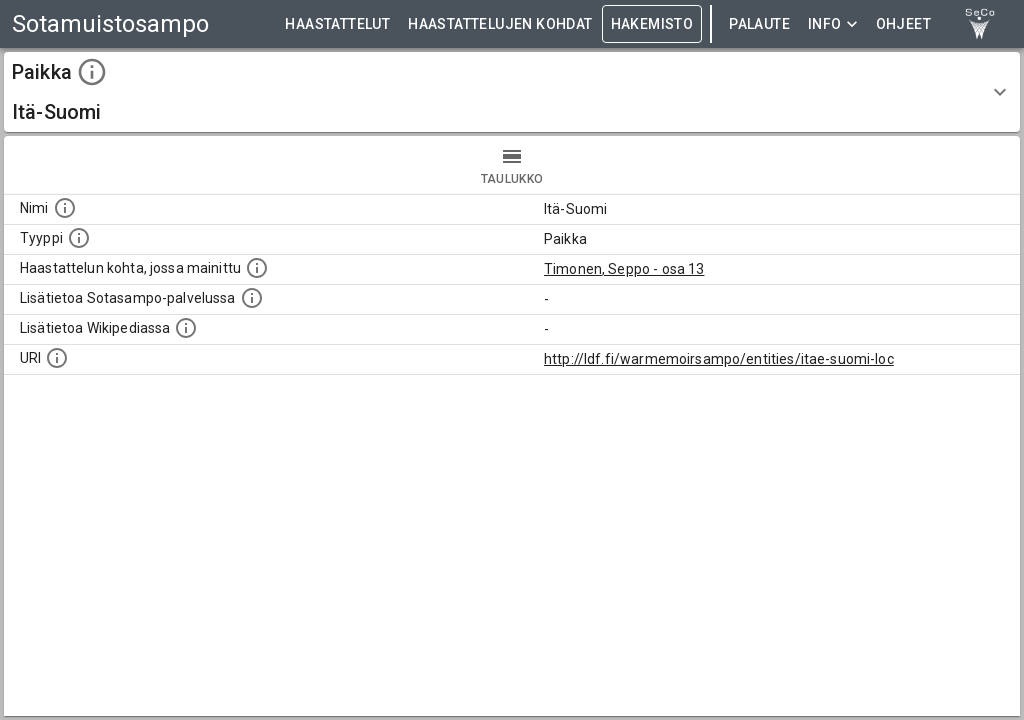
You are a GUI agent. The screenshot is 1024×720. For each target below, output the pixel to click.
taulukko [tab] (512, 165)
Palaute (759, 24)
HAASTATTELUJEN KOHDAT (500, 24)
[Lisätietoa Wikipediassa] (186, 328)
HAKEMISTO (652, 24)
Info (833, 24)
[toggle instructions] (92, 72)
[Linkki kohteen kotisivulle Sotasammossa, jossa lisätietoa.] (252, 298)
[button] (512, 92)
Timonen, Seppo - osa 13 (624, 269)
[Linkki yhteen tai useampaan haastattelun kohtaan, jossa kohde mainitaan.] (257, 268)
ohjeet (903, 24)
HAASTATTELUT (337, 24)
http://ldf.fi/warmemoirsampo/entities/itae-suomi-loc (719, 359)
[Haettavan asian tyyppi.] (79, 238)
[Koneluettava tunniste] (57, 358)
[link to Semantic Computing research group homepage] (980, 24)
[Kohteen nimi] (65, 208)
